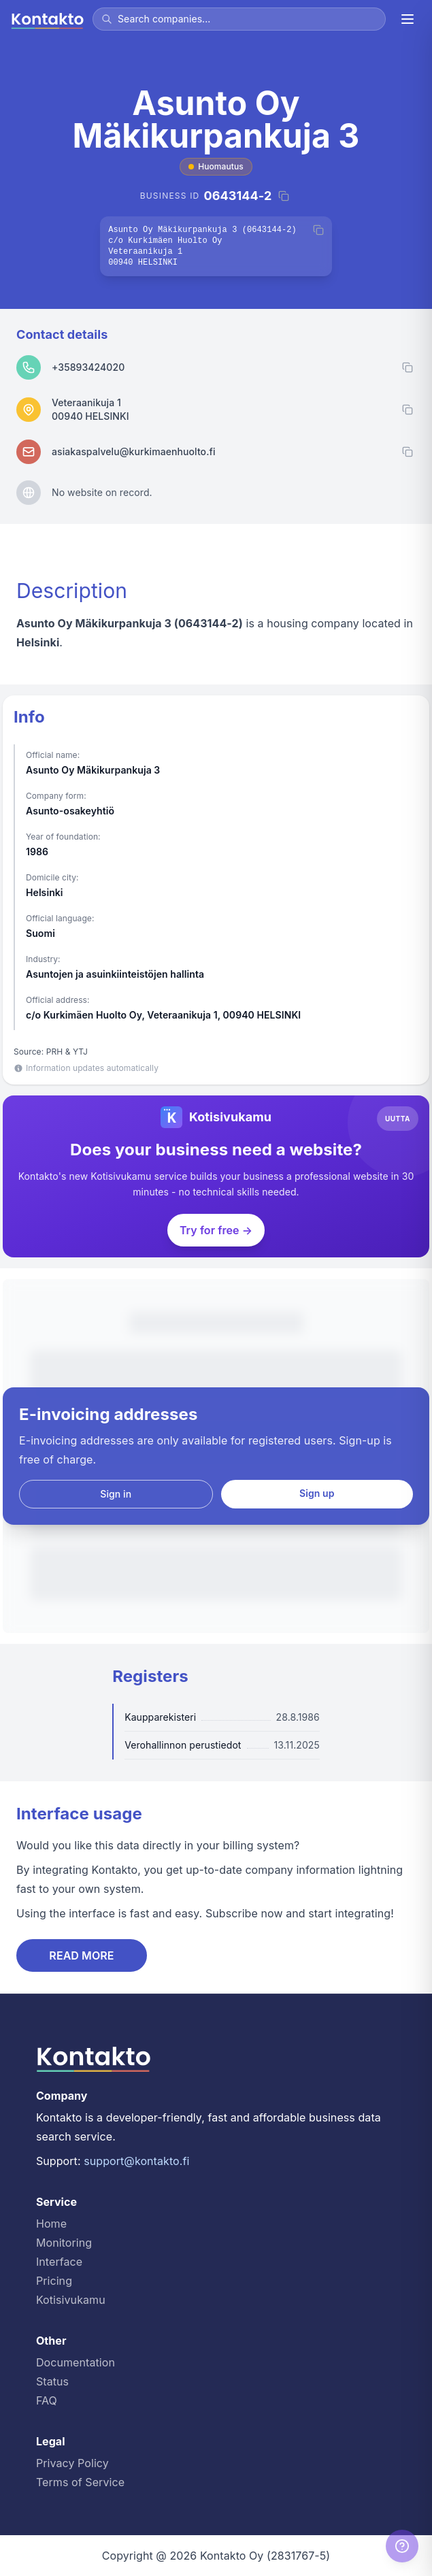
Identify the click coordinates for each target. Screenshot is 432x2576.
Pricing (54, 2281)
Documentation (75, 2362)
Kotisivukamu (70, 2300)
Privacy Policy (72, 2463)
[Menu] (407, 19)
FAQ (46, 2400)
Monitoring (64, 2242)
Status (52, 2381)
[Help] (402, 2546)
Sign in (115, 1494)
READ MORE (81, 1955)
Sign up (317, 1493)
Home (51, 2223)
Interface (59, 2261)
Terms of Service (80, 2482)
